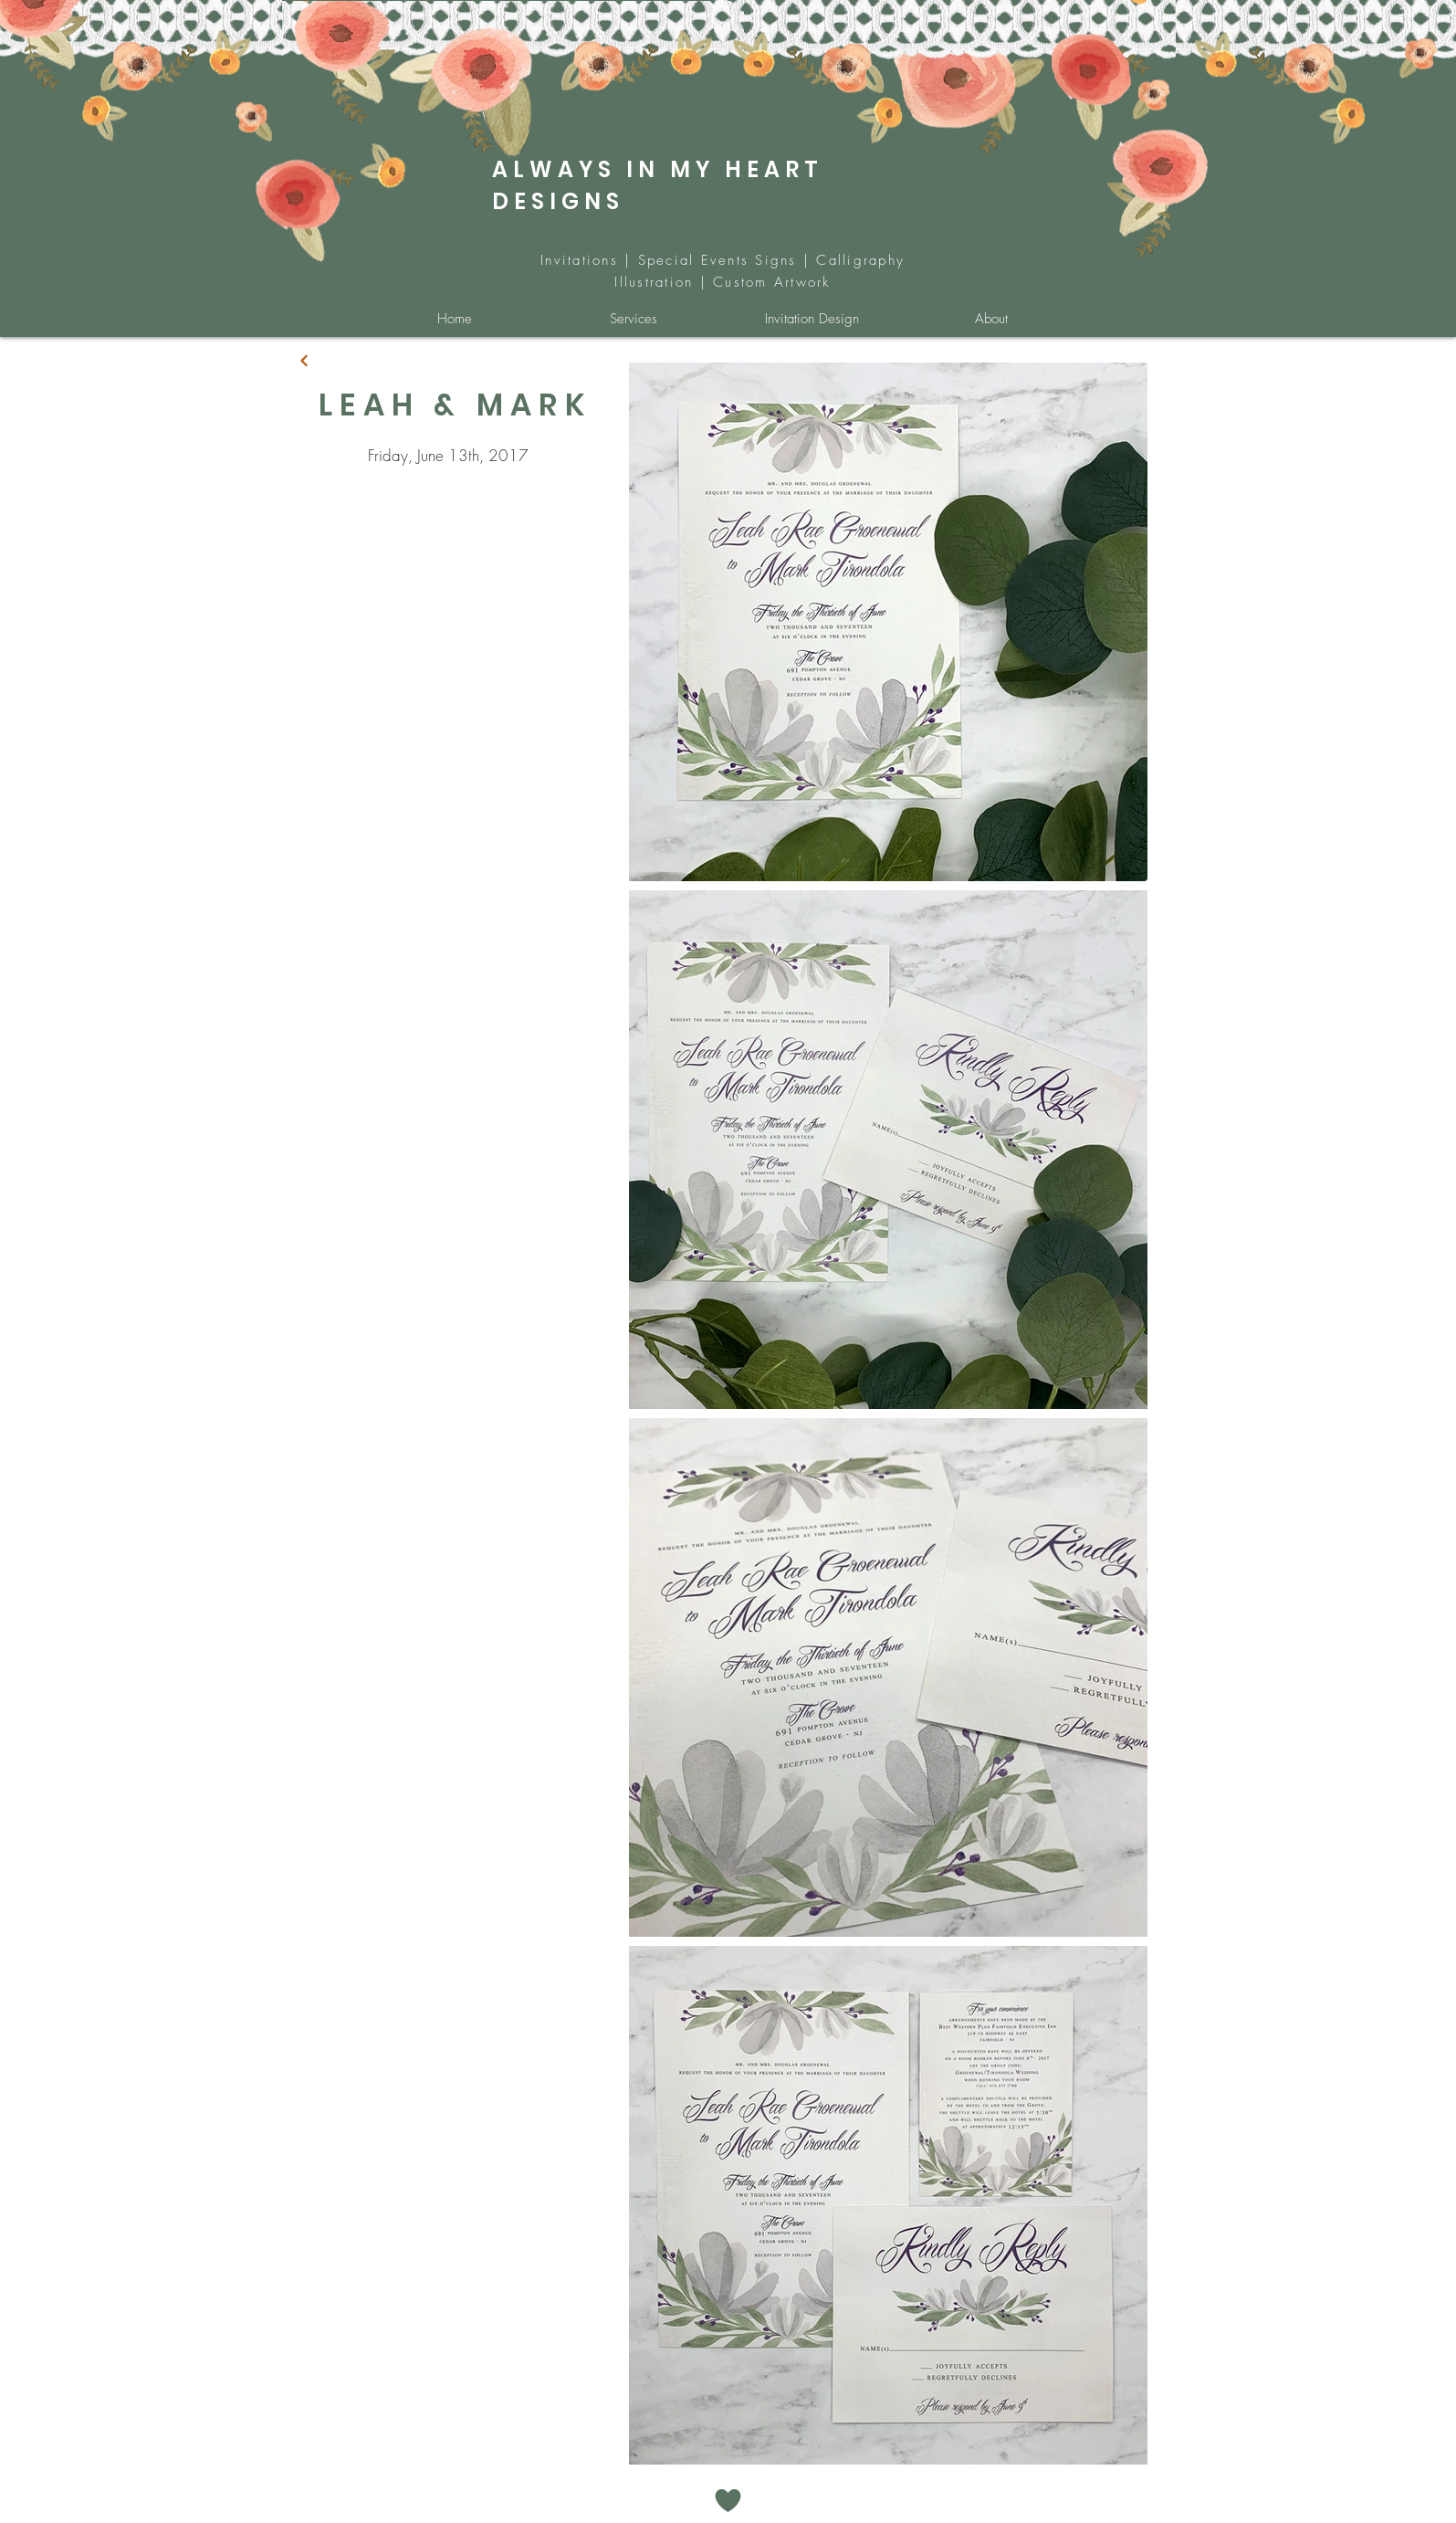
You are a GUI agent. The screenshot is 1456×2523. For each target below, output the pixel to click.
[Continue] (304, 360)
